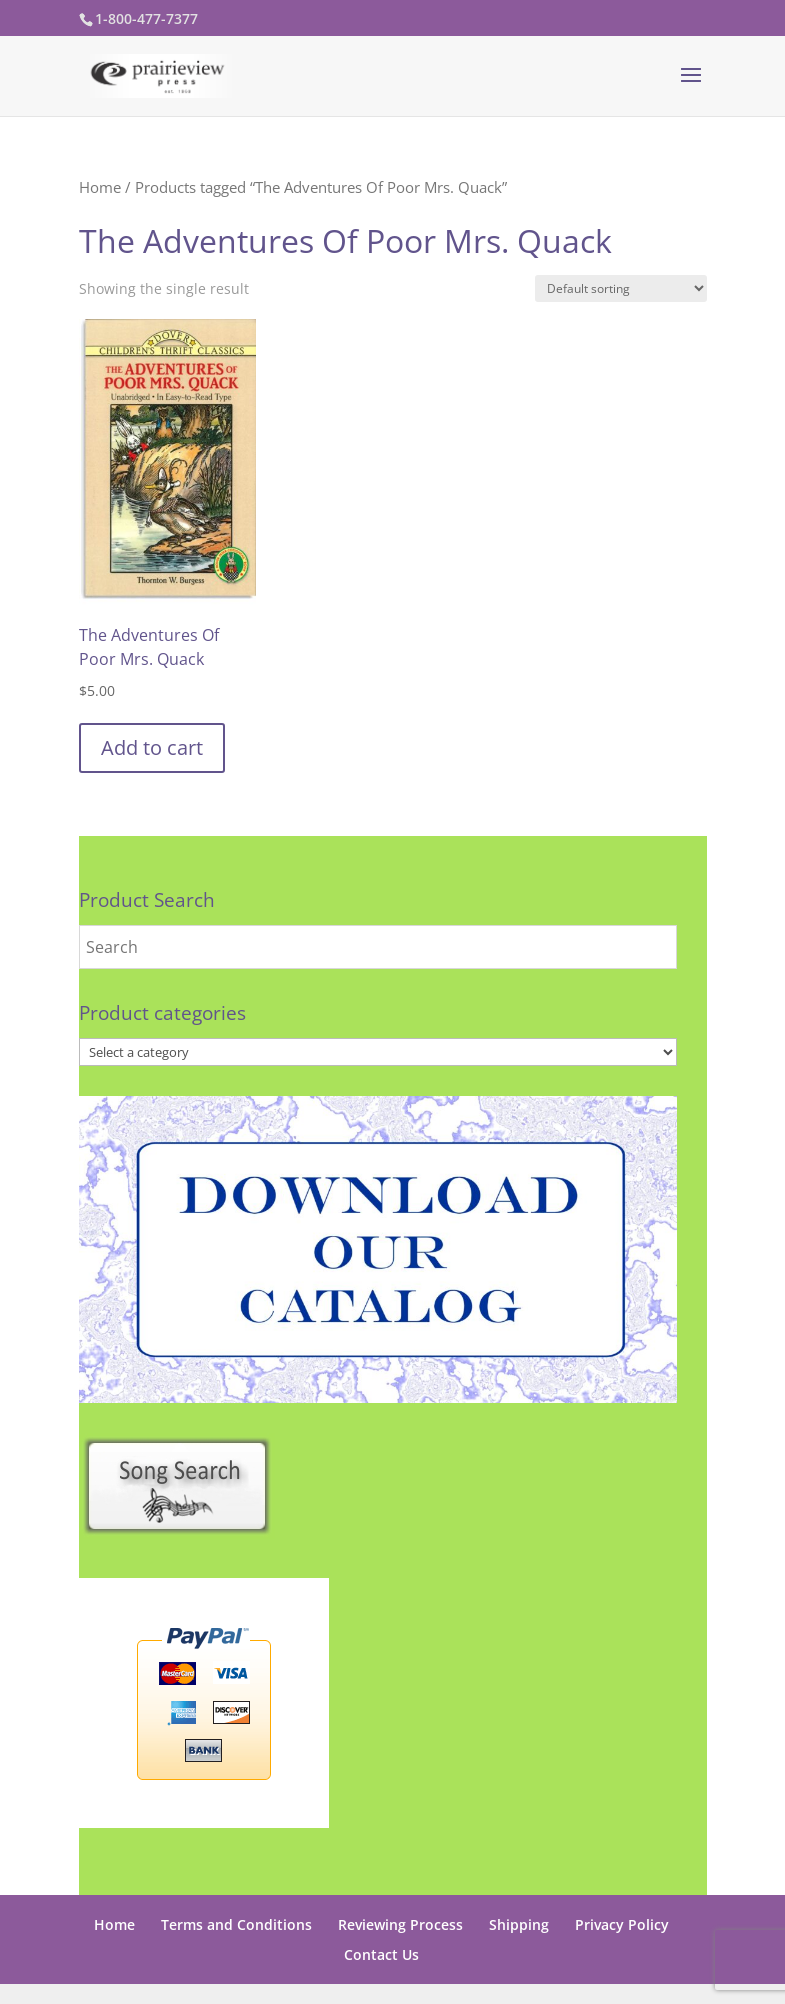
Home (100, 187)
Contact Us (381, 1954)
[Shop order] (621, 288)
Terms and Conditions (236, 1924)
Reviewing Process (400, 1924)
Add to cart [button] (152, 747)
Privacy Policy (622, 1924)
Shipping (519, 1924)
